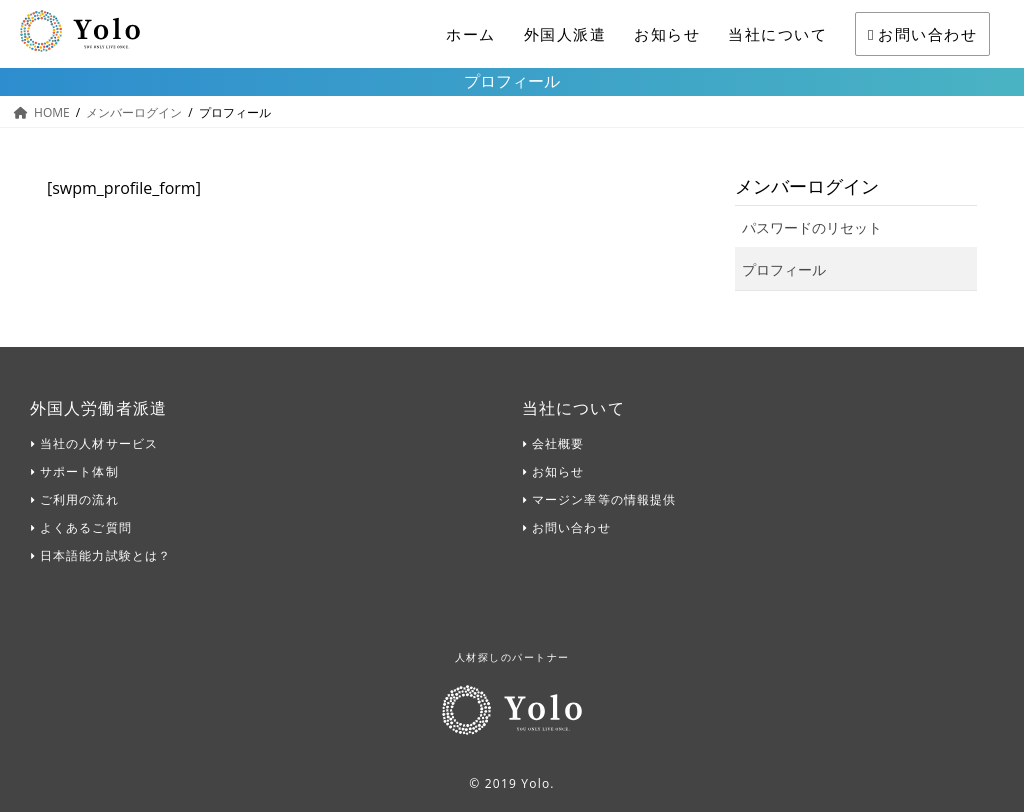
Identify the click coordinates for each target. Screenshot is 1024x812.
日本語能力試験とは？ (105, 555)
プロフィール (784, 269)
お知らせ (667, 34)
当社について (777, 34)
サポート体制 (79, 471)
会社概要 (558, 443)
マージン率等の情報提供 (604, 499)
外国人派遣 (565, 34)
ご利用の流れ (79, 499)
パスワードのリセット (812, 227)
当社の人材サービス (99, 443)
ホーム (471, 34)
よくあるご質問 (86, 527)
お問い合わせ (922, 34)
